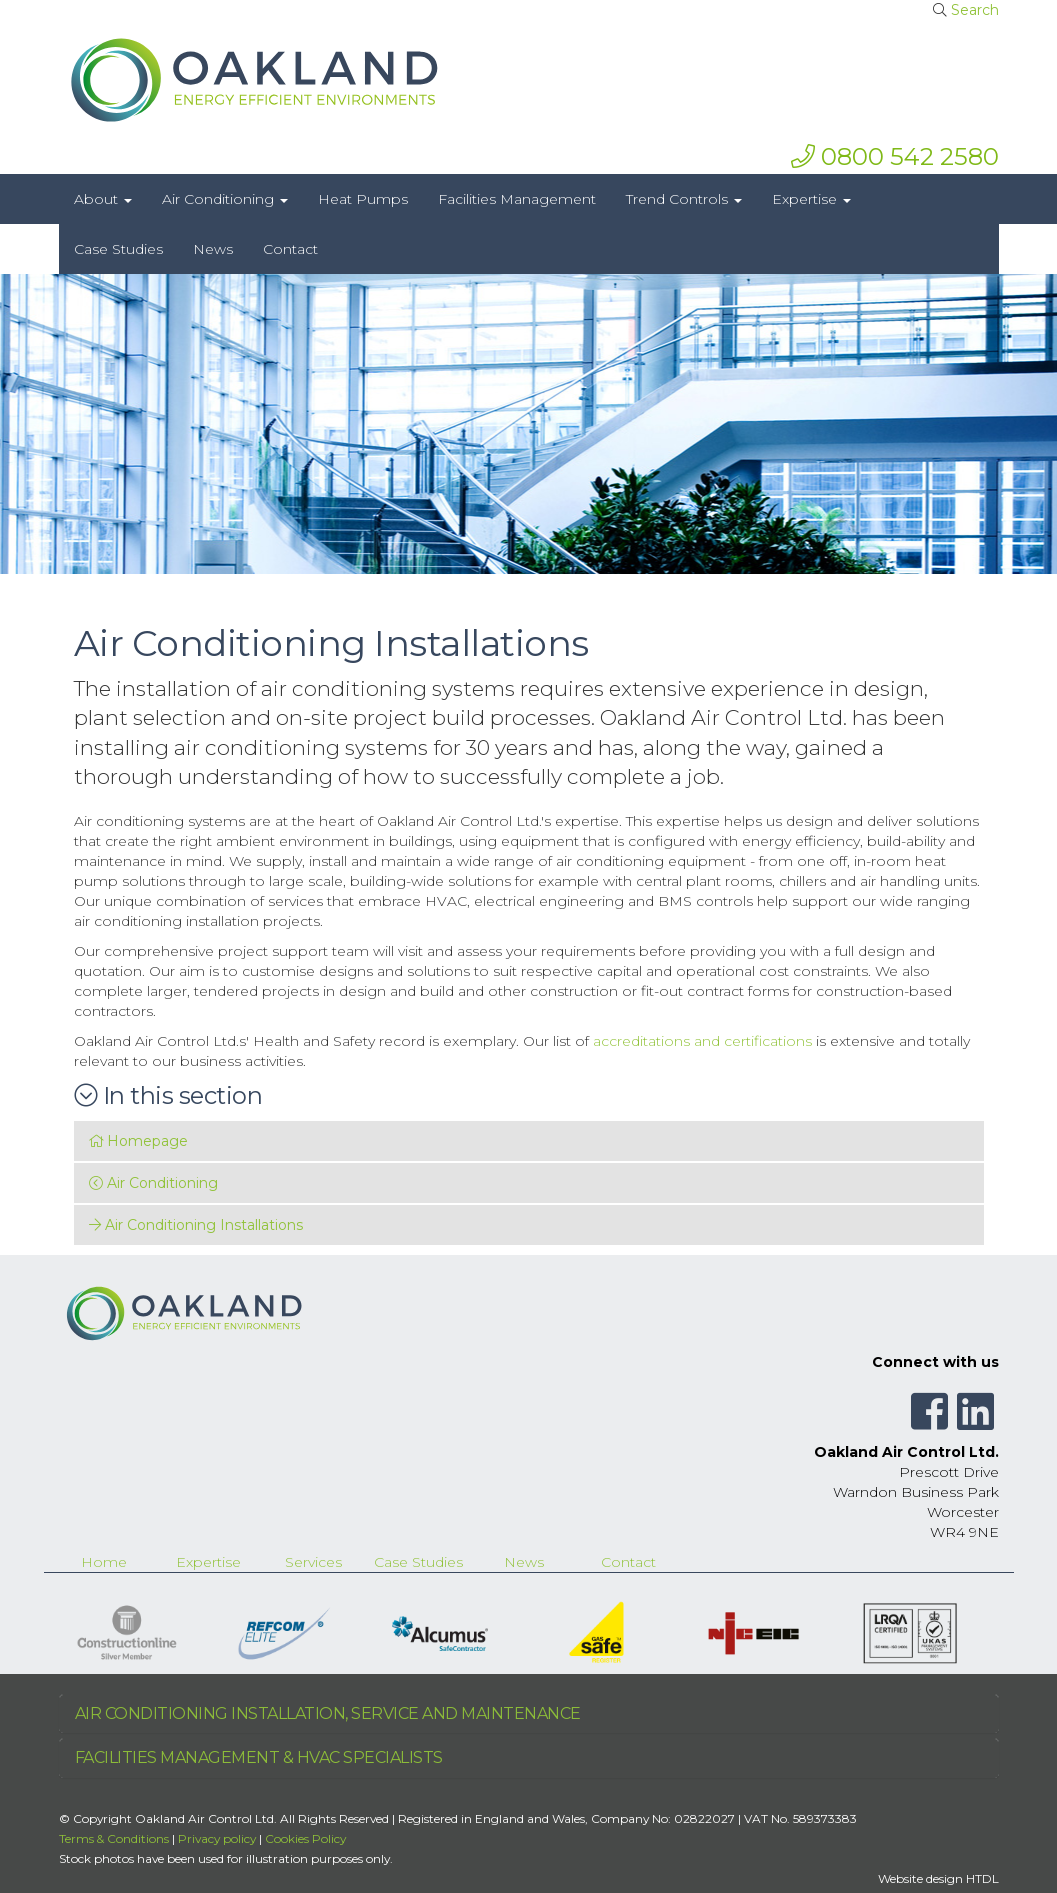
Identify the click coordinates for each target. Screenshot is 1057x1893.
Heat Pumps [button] (363, 199)
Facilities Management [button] (517, 199)
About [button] (103, 199)
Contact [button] (290, 249)
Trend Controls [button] (684, 199)
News (524, 1562)
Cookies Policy (305, 1838)
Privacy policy (217, 1838)
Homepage (138, 1141)
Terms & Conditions (114, 1838)
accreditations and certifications (702, 1041)
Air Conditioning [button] (225, 199)
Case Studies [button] (118, 249)
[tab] (529, 1714)
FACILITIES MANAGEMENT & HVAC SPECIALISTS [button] (259, 1757)
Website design (920, 1878)
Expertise (208, 1562)
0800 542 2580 (895, 156)
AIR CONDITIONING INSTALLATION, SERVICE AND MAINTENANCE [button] (328, 1713)
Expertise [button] (811, 199)
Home (104, 1562)
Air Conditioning (153, 1183)
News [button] (213, 249)
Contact (628, 1562)
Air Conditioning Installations (196, 1225)
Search (975, 10)
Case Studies (418, 1562)
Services (313, 1562)
